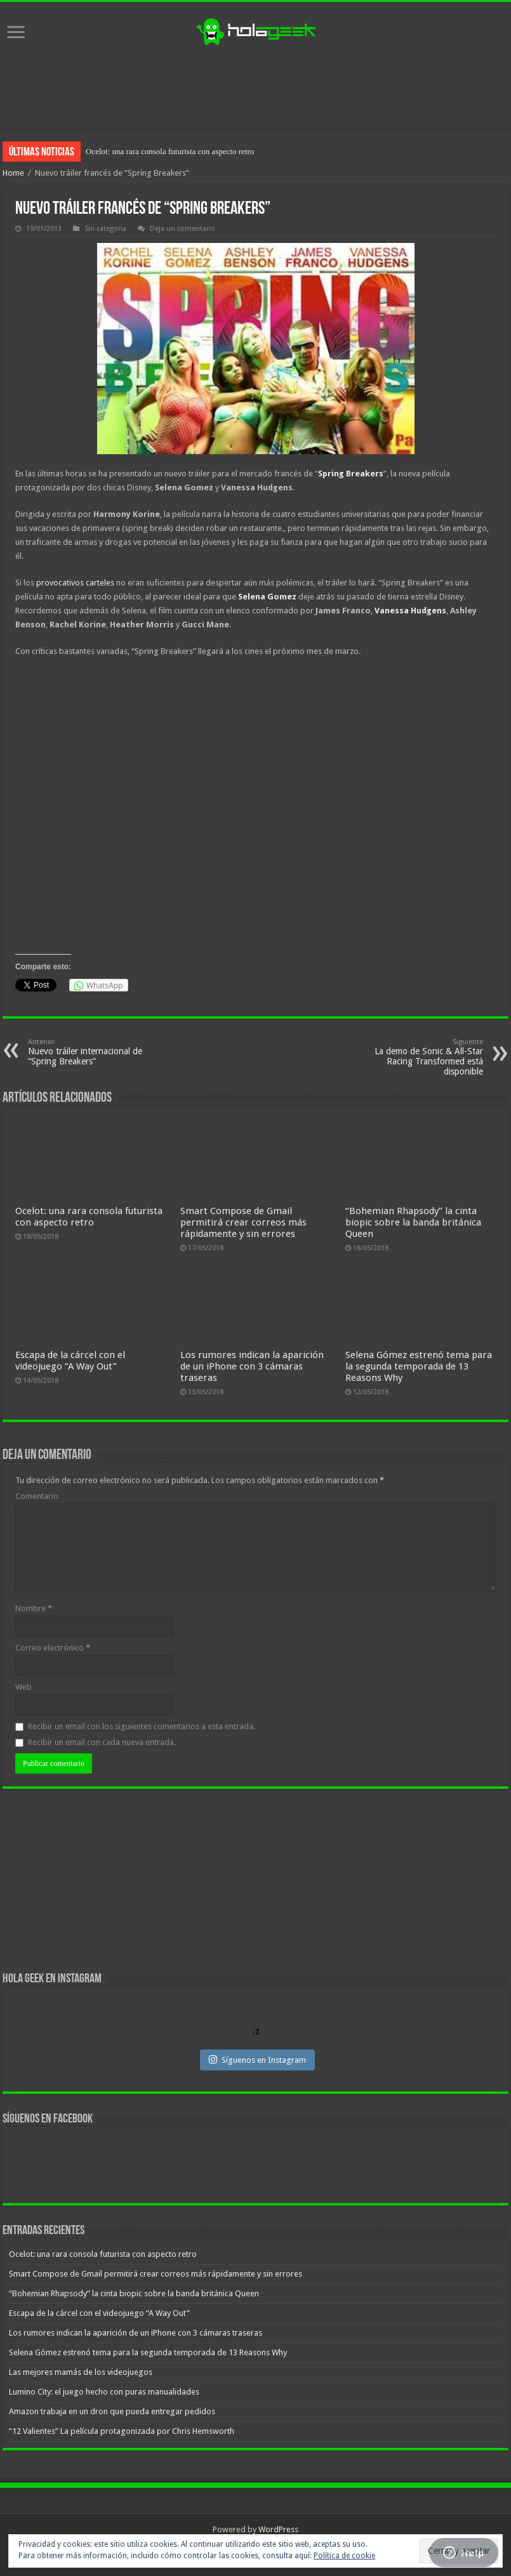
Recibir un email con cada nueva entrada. (102, 1742)
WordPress (278, 2529)
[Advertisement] (256, 87)
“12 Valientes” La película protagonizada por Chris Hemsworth (121, 2431)
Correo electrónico (52, 1647)
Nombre (33, 1608)
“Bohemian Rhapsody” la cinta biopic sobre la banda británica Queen (413, 1222)
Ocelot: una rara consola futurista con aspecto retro (170, 151)
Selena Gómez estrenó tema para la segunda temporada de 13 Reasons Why (418, 1366)
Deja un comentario (182, 229)
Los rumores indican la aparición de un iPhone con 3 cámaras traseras (252, 1366)
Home (13, 173)
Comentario (36, 1496)
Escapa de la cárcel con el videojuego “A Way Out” (70, 1360)
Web (23, 1687)
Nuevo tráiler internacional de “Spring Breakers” (93, 1052)
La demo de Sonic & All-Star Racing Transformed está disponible (418, 1057)
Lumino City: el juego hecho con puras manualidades (104, 2391)
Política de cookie (344, 2555)
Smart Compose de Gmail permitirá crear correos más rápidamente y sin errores (243, 1222)
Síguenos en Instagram (257, 2060)
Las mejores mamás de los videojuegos (80, 2372)
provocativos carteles (75, 582)
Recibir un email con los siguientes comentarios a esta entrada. (141, 1726)
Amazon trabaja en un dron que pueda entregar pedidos (112, 2411)
